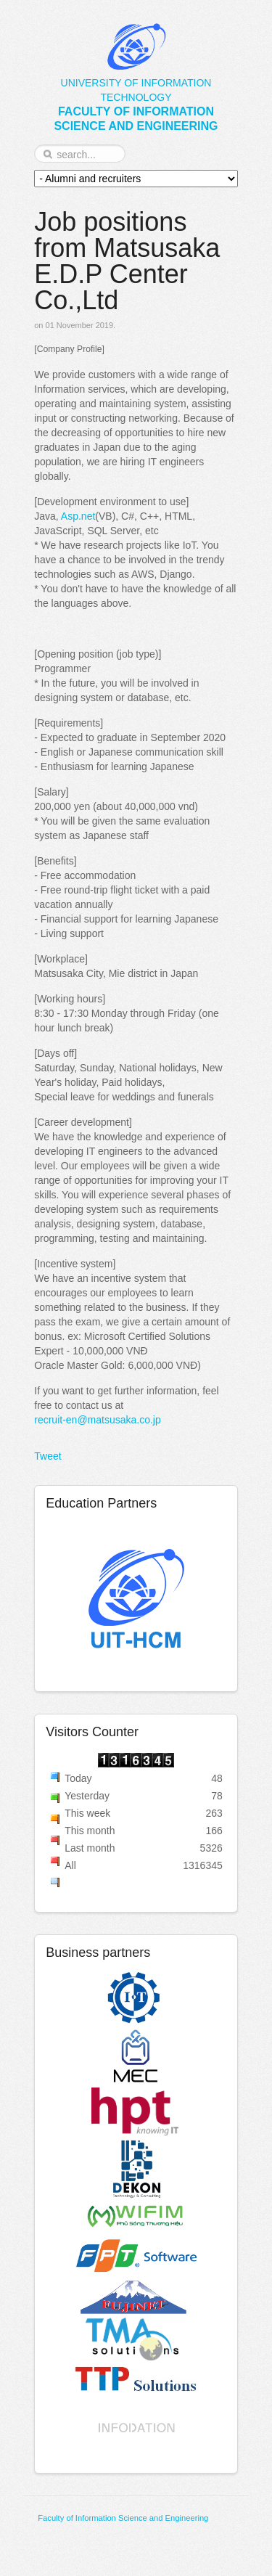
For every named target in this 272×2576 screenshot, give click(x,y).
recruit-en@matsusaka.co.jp (97, 1420)
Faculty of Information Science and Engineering (123, 2518)
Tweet (47, 1456)
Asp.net (78, 516)
